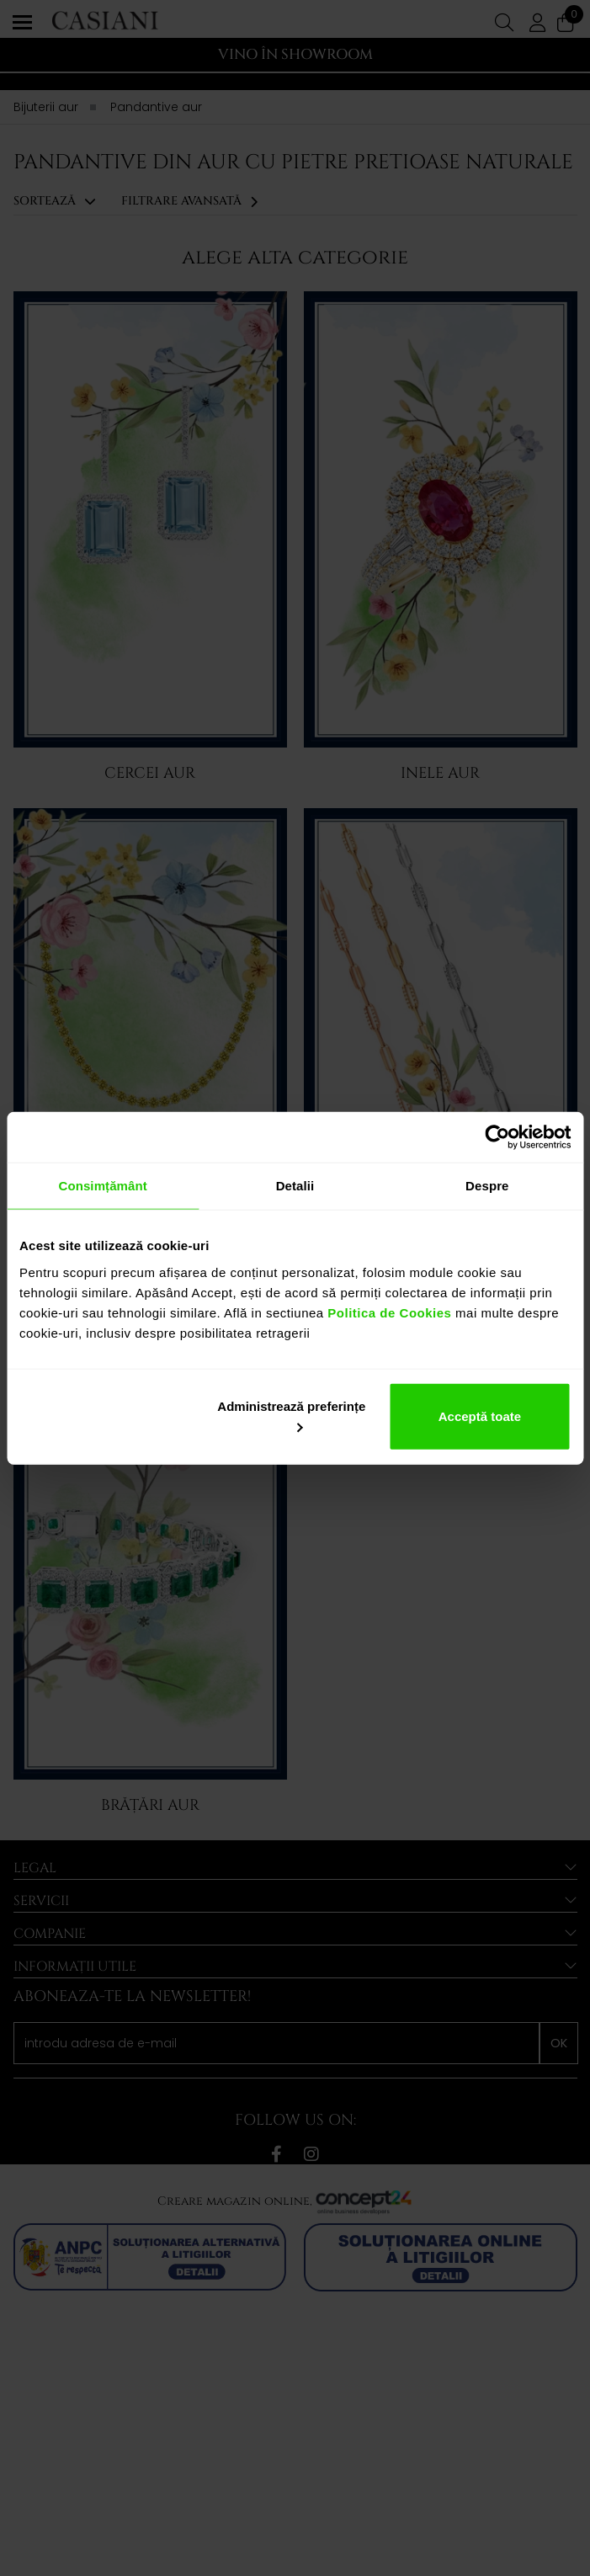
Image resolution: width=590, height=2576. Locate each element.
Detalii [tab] (295, 1186)
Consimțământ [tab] (102, 1186)
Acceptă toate (480, 1415)
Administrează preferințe (291, 1415)
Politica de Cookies (388, 1312)
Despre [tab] (486, 1186)
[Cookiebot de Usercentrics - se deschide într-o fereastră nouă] (497, 1137)
